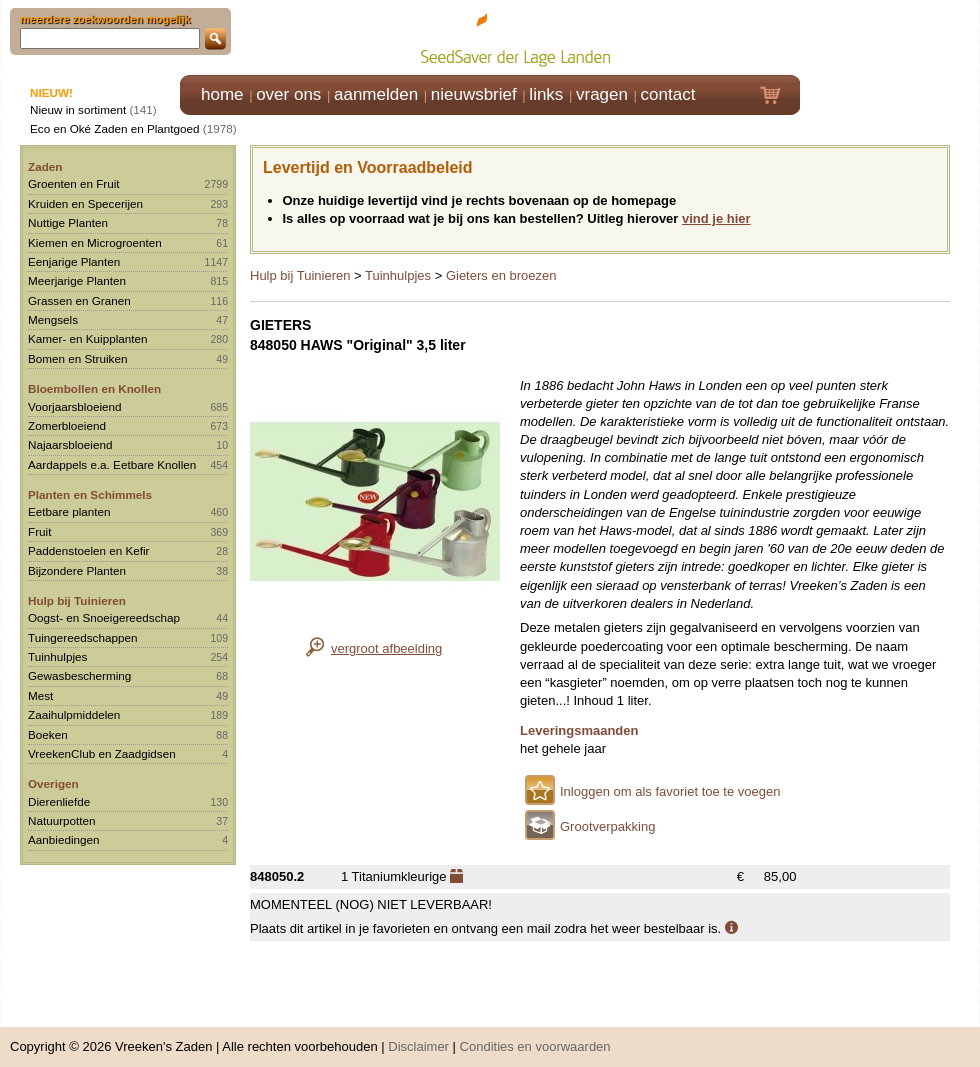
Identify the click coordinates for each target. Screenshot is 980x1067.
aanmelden (376, 94)
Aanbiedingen (64, 839)
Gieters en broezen (501, 275)
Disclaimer (418, 1036)
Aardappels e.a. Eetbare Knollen (112, 464)
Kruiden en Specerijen (85, 203)
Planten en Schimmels (90, 494)
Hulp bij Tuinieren (77, 600)
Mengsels (53, 319)
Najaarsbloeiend (70, 444)
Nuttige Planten (68, 222)
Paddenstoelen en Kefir (89, 550)
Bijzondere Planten (77, 570)
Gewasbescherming (79, 675)
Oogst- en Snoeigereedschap (104, 617)
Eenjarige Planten (74, 261)
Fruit (39, 531)
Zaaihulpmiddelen (74, 714)
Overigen (53, 783)
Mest (40, 695)
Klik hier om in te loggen (890, 36)
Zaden (45, 166)
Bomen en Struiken (77, 358)
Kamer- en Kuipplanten (88, 338)
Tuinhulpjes (57, 656)
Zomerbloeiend (67, 425)
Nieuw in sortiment (78, 109)
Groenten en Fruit (74, 183)
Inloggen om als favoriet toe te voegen (670, 791)
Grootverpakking (607, 826)
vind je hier (716, 218)
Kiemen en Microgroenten (95, 242)
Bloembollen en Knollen (94, 388)
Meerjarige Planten (77, 280)
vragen (602, 94)
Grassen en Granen (79, 300)
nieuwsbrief (474, 94)
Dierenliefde (59, 801)
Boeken (48, 734)
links (546, 94)
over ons (288, 94)
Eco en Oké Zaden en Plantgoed (115, 128)
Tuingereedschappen (82, 637)
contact (668, 94)
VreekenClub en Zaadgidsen (102, 753)
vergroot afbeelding (386, 648)
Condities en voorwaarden (535, 1036)
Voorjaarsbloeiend (75, 406)
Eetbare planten (69, 511)
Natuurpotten (62, 820)
